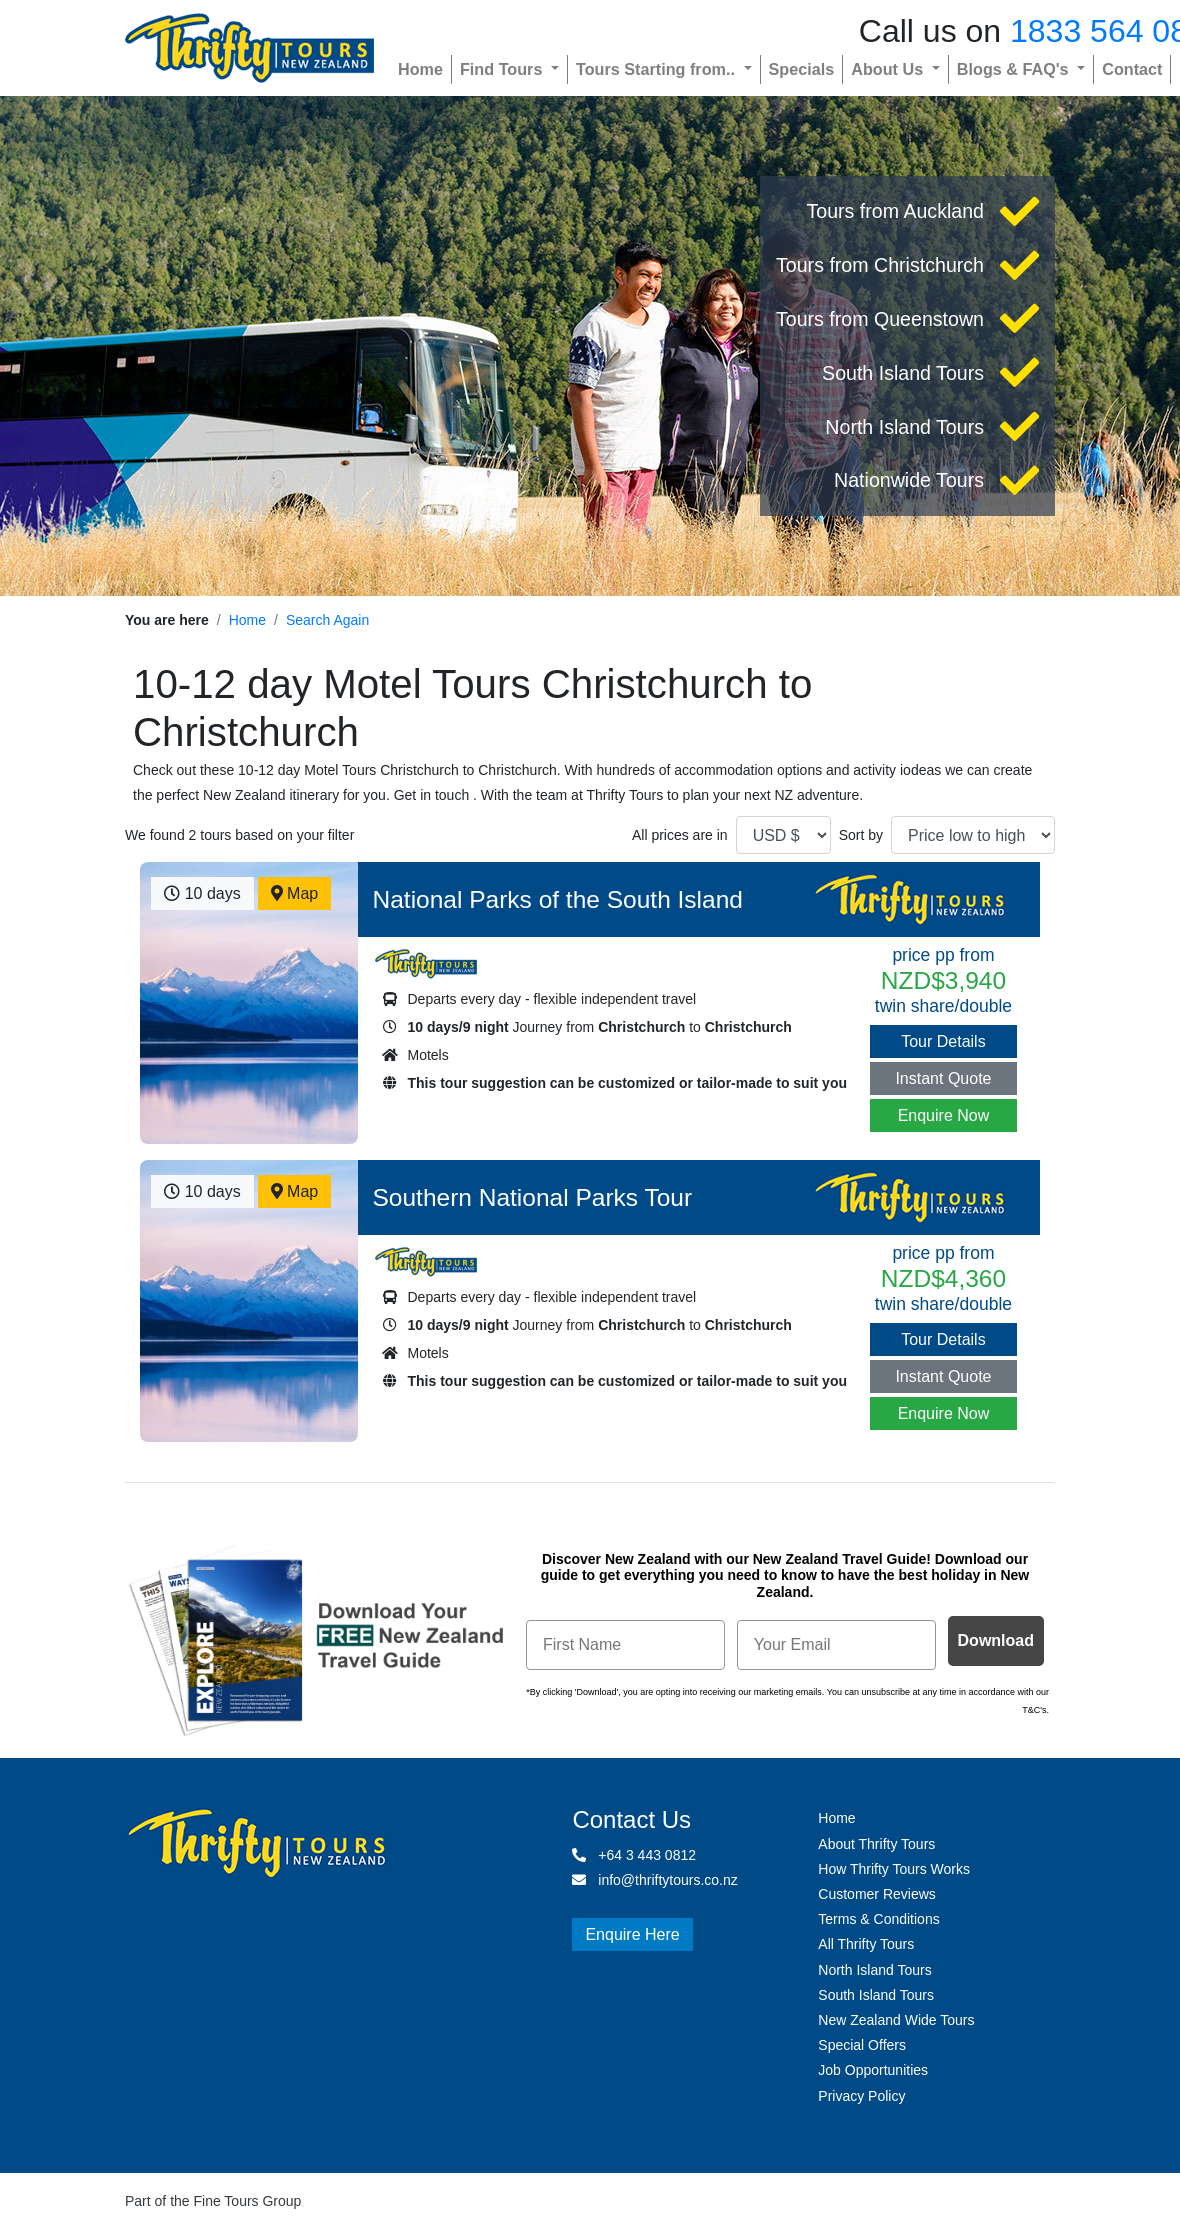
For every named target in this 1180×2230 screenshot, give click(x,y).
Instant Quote (943, 1078)
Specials (802, 69)
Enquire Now (944, 1115)
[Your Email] (836, 1645)
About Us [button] (889, 69)
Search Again (327, 620)
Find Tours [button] (503, 69)
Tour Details (943, 1041)
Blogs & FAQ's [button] (1015, 69)
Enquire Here (632, 1934)
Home (420, 69)
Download (996, 1640)
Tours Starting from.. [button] (657, 69)
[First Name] (625, 1645)
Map (295, 893)
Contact (1132, 69)
